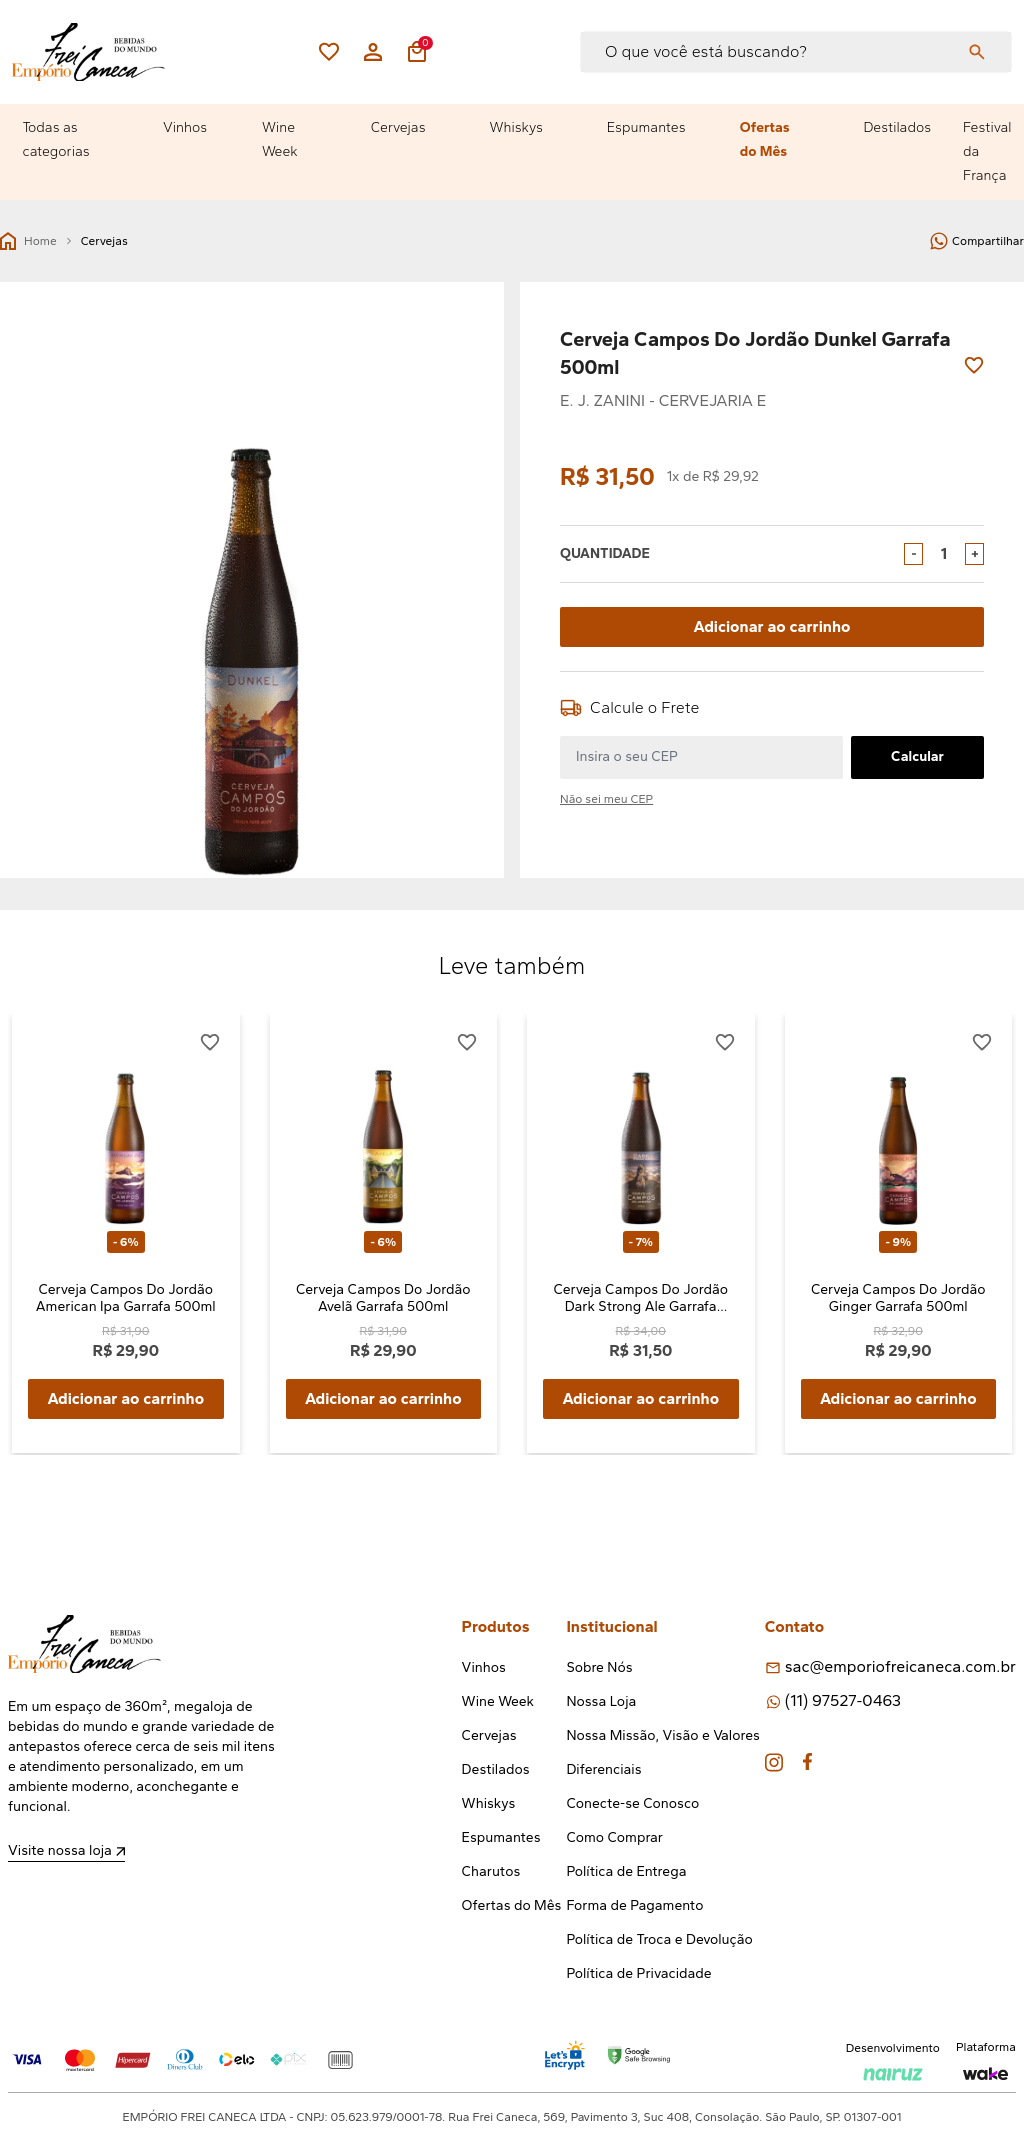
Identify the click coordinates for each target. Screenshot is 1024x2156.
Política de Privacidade (638, 1974)
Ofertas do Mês (765, 139)
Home (28, 241)
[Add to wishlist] (974, 365)
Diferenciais (603, 1770)
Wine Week (280, 139)
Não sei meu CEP (606, 799)
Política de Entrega (626, 1872)
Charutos (491, 1872)
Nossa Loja (601, 1702)
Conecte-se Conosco (632, 1804)
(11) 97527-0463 (843, 1701)
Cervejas (398, 127)
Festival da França (987, 151)
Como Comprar (614, 1838)
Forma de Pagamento (634, 1906)
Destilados (897, 127)
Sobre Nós (599, 1668)
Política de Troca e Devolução (659, 1940)
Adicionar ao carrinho (772, 626)
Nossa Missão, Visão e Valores (662, 1736)
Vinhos (185, 127)
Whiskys (516, 127)
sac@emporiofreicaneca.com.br (900, 1667)
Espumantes (646, 127)
